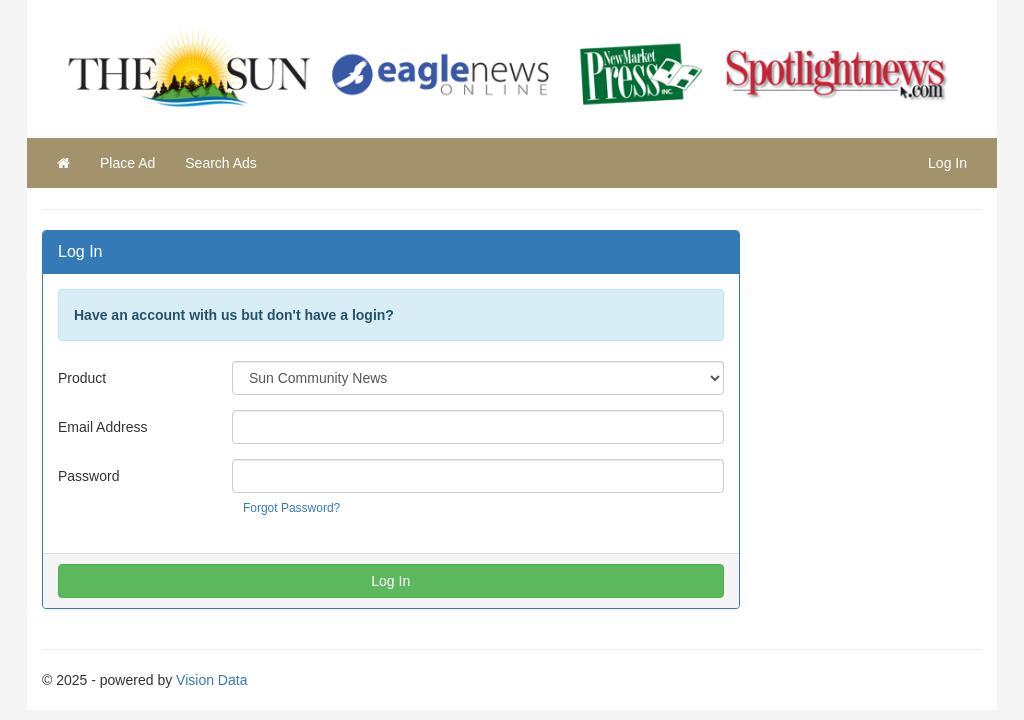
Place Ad (127, 163)
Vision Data (211, 680)
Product (82, 378)
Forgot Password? (291, 508)
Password (88, 476)
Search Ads (221, 163)
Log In (947, 163)
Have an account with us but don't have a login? (234, 315)
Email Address (102, 427)
